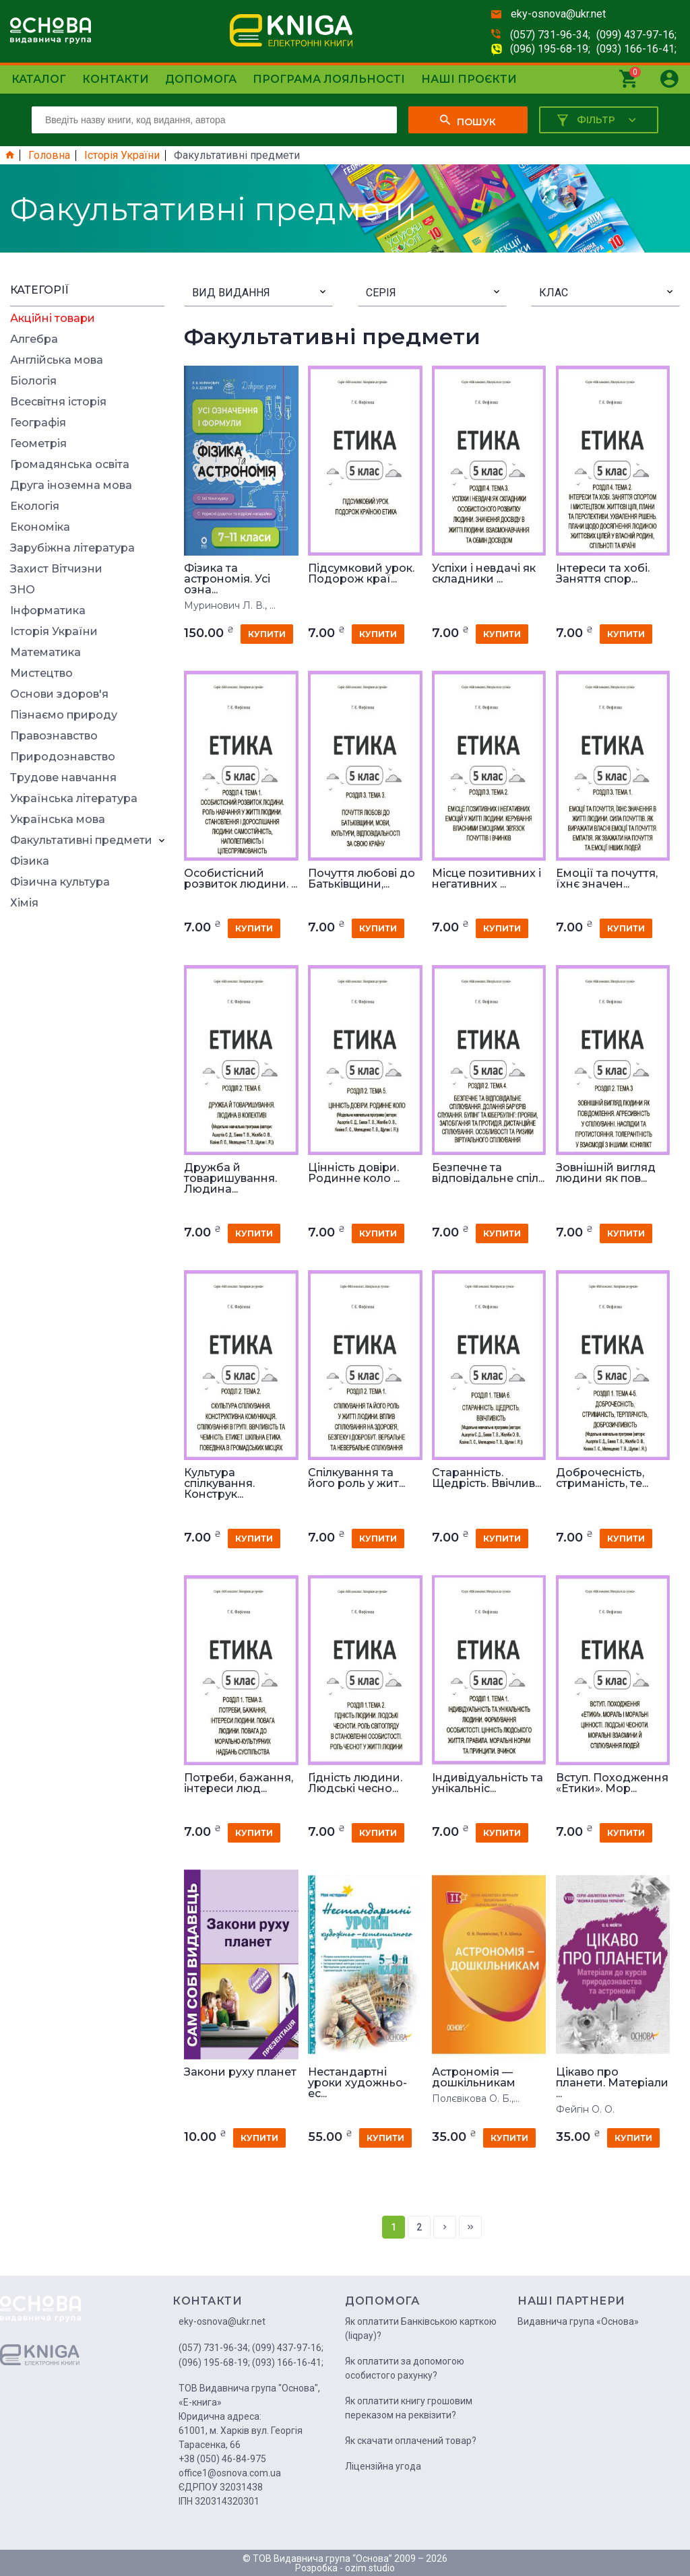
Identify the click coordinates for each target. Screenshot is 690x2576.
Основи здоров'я (59, 694)
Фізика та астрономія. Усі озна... (227, 579)
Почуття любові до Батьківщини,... (361, 879)
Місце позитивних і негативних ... (486, 879)
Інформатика (48, 610)
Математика (45, 652)
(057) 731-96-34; (550, 34)
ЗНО (22, 590)
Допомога (201, 79)
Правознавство (54, 736)
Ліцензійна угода (383, 2466)
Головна (49, 155)
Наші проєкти (469, 79)
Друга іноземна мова (71, 485)
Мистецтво (41, 673)
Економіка (40, 527)
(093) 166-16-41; (636, 48)
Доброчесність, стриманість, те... (602, 1478)
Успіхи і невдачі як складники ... (484, 574)
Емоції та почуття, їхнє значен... (607, 879)
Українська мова (57, 819)
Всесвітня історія (58, 402)
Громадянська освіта (69, 464)
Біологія (33, 381)
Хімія (24, 903)
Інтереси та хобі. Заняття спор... (603, 574)
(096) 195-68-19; (550, 48)
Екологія (34, 506)
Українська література (73, 798)
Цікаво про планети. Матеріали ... (612, 2083)
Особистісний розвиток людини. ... (240, 879)
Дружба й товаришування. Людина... (230, 1178)
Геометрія (38, 443)
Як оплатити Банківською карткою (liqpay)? (421, 2328)
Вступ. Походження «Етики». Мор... (612, 1783)
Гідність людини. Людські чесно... (355, 1783)
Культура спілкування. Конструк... (219, 1483)
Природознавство (62, 757)
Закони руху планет (240, 2072)
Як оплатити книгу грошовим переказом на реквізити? (408, 2408)
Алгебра (34, 339)
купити (267, 634)
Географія (38, 423)
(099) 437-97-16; (636, 34)
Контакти (115, 79)
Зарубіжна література (72, 548)
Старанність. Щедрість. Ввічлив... (486, 1478)
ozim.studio (370, 2568)
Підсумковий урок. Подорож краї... (361, 574)
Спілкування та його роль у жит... (356, 1478)
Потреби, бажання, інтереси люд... (238, 1783)
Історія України (122, 155)
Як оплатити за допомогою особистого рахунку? (404, 2368)
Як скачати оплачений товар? (410, 2440)
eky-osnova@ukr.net (558, 13)
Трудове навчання (63, 777)
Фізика (29, 861)
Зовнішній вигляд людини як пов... (606, 1173)
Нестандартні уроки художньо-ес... (357, 2083)
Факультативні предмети (81, 840)
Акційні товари (52, 318)
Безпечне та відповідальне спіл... (488, 1173)
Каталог (38, 79)
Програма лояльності (329, 79)
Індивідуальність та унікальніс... (487, 1783)
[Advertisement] (87, 1121)
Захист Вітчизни (56, 569)
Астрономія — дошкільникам (473, 2077)
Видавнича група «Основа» (578, 2321)
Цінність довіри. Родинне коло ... (354, 1173)
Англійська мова (56, 360)
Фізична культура (60, 882)
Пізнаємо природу (63, 715)
